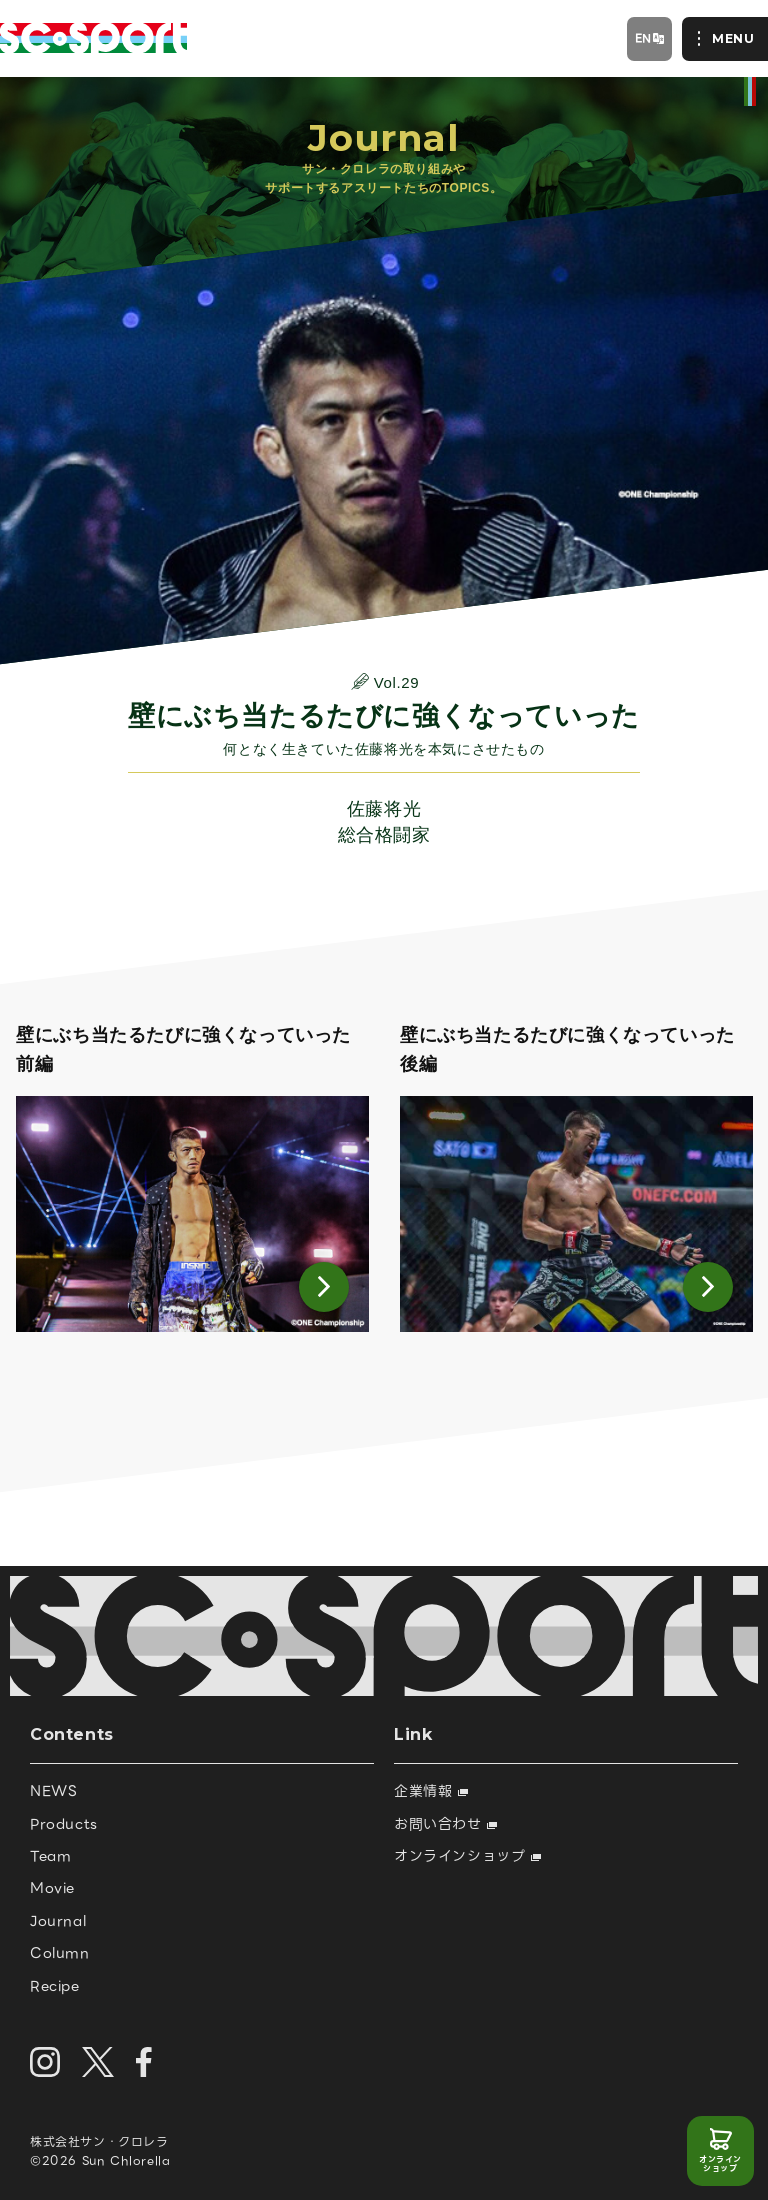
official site (750, 91)
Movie (52, 1888)
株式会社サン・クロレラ (99, 2141)
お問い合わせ (445, 1824)
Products (64, 1824)
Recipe (55, 1986)
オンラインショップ (720, 2164)
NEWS (53, 1791)
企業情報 (431, 1791)
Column (60, 1953)
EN (643, 38)
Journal (58, 1921)
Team (50, 1856)
